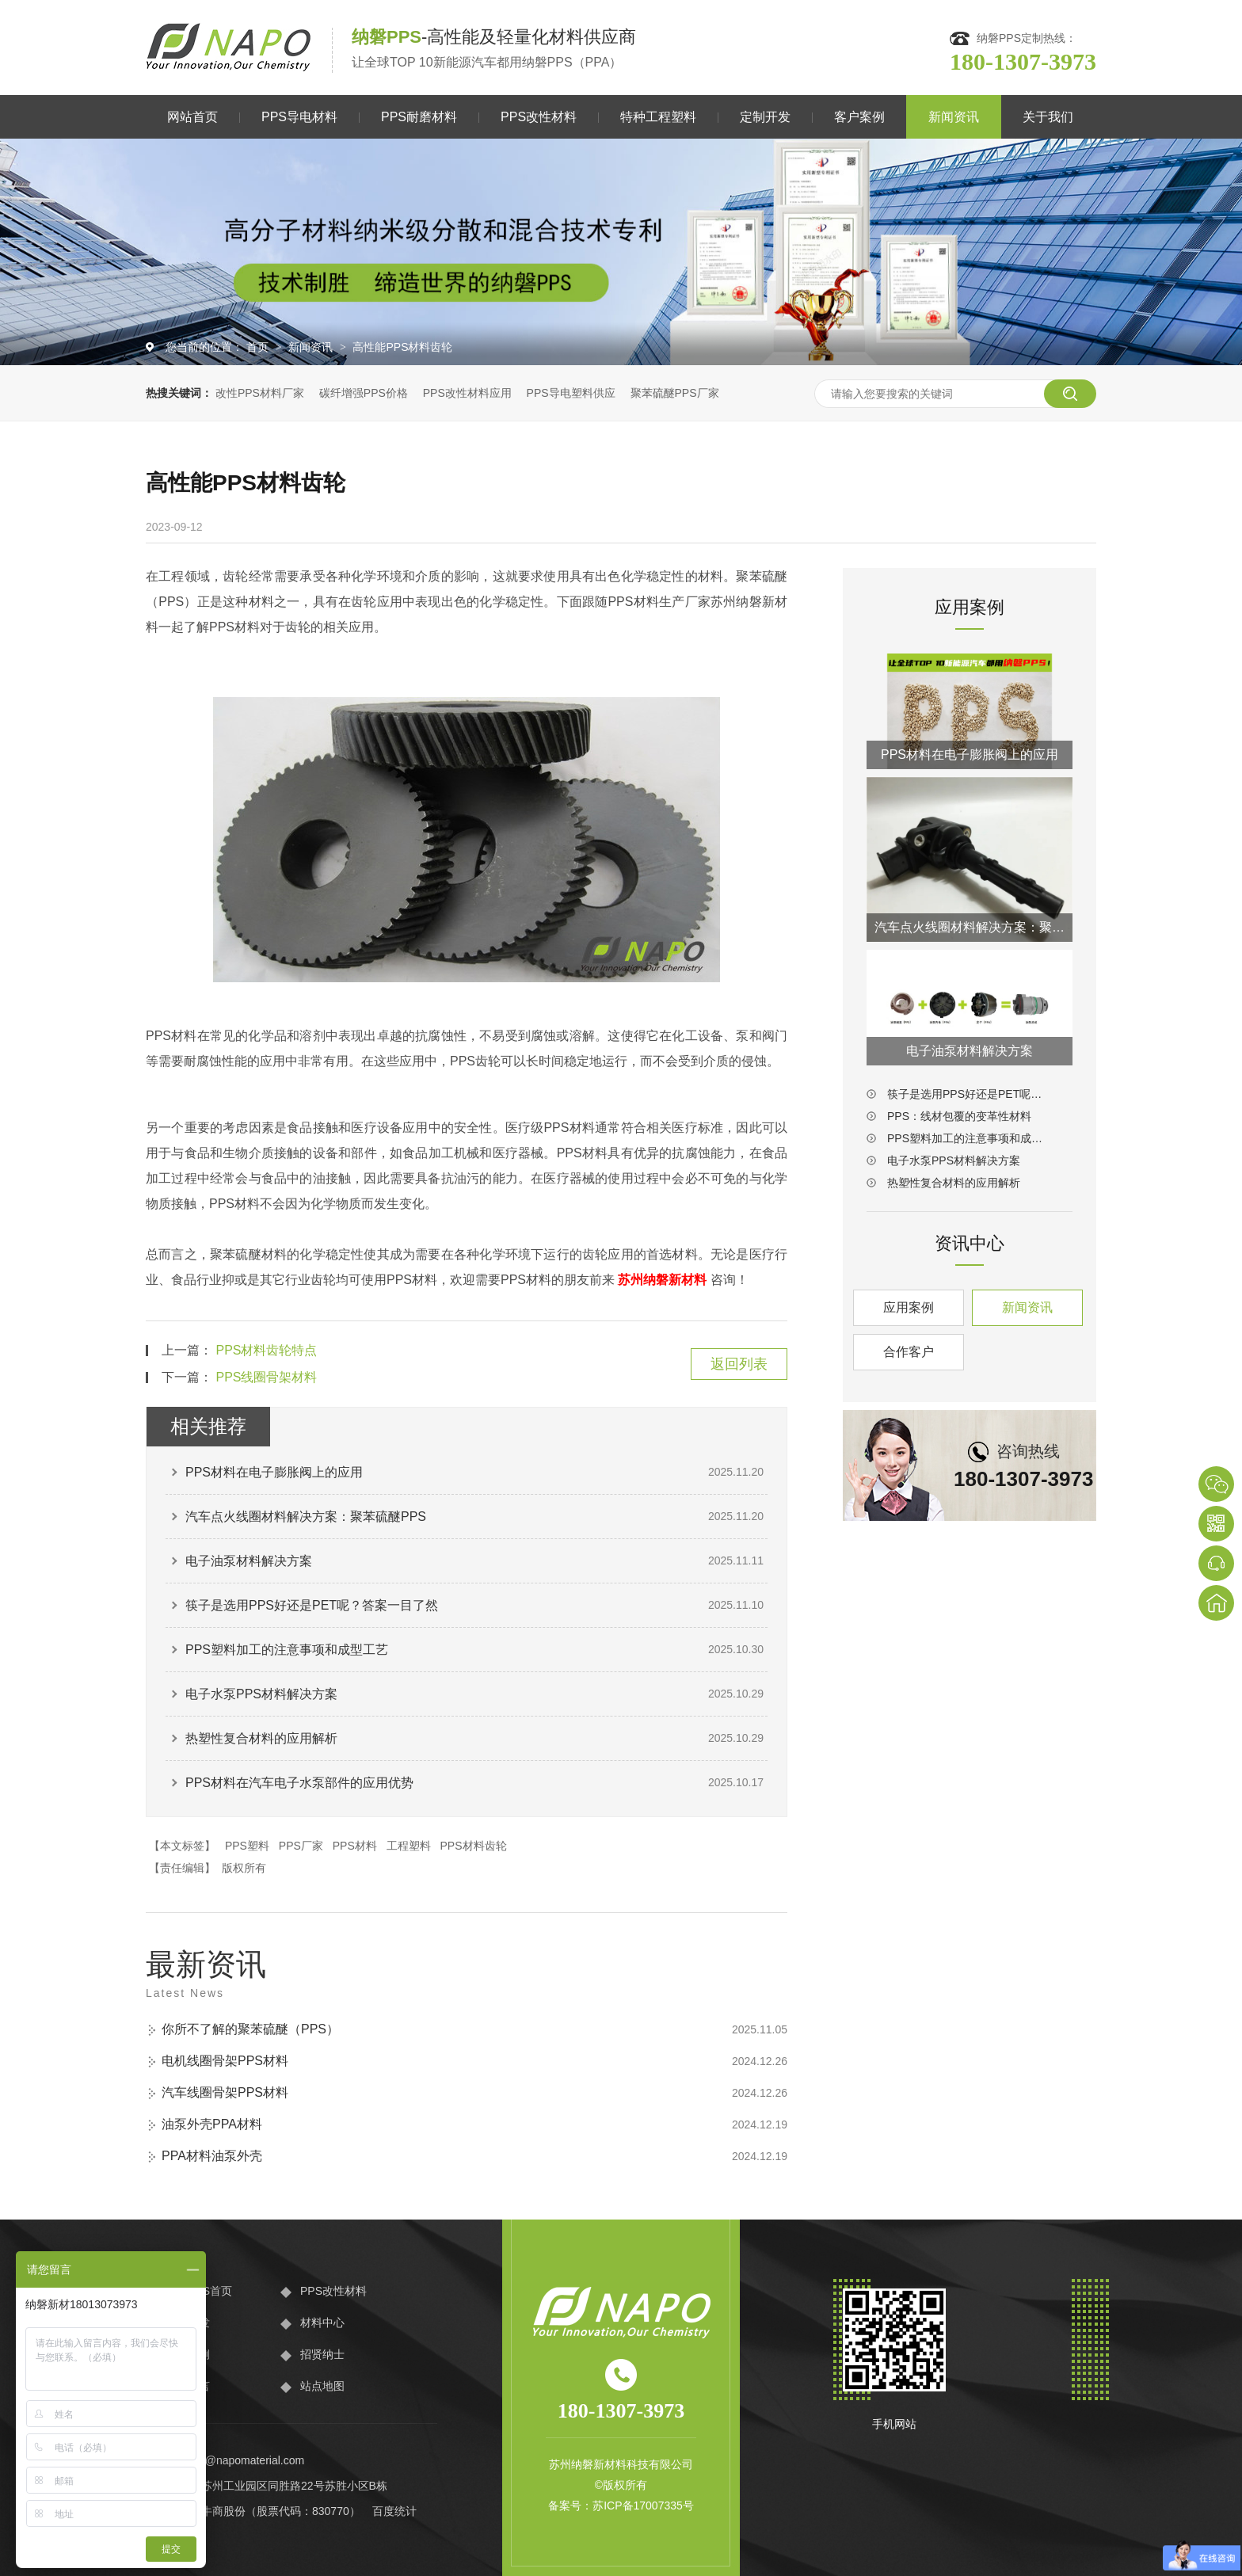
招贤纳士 (322, 2354)
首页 (259, 347)
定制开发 (765, 117)
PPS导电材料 (299, 117)
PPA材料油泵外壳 (212, 2156)
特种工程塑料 (658, 117)
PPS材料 (355, 1845)
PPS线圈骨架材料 (266, 1377)
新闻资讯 (953, 117)
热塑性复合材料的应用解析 (261, 1738)
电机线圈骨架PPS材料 (225, 2060)
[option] (621, 252)
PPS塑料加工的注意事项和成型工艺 (286, 1649)
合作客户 (908, 1351)
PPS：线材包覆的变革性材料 (959, 1116)
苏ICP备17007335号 (643, 2505)
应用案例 (908, 1307)
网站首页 (192, 117)
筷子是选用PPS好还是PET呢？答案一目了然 (311, 1605)
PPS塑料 (247, 1845)
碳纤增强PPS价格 (363, 393)
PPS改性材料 (539, 117)
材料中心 (322, 2322)
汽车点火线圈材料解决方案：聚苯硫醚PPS (305, 1516)
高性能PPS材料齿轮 (402, 347)
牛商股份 (223, 2511)
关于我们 (1048, 117)
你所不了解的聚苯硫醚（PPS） (250, 2029)
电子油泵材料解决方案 (248, 1561)
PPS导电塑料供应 (571, 393)
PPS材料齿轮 (473, 1845)
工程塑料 (409, 1845)
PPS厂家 (301, 1845)
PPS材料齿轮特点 (266, 1350)
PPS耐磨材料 (419, 117)
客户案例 (859, 117)
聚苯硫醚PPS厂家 (675, 393)
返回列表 (739, 1364)
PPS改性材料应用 (467, 393)
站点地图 (322, 2386)
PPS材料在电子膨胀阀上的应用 (274, 1472)
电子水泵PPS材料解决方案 (261, 1694)
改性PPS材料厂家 (259, 393)
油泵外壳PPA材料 (212, 2124)
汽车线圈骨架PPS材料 (225, 2092)
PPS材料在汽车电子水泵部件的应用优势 (299, 1782)
